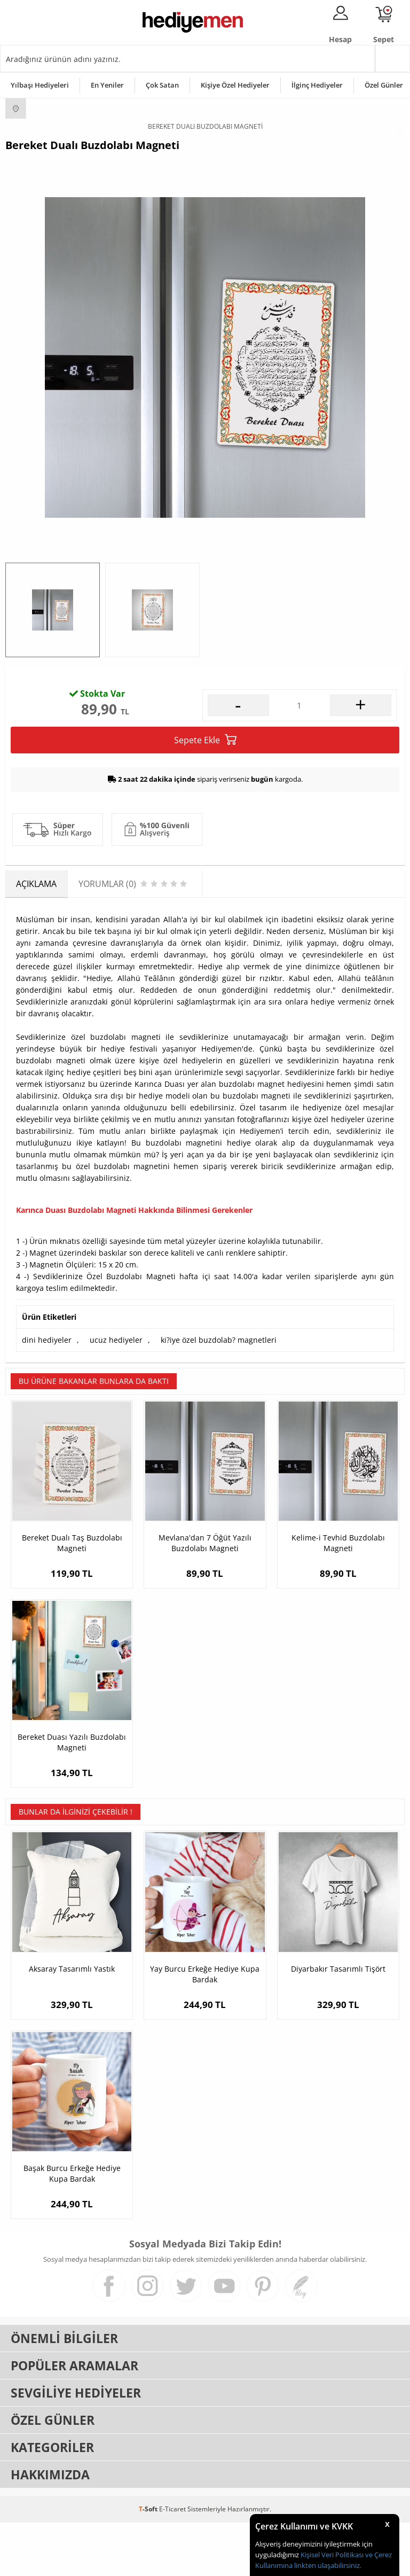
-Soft (149, 2562)
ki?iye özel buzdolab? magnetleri (219, 1393)
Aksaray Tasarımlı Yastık (72, 2022)
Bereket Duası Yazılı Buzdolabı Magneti (72, 1796)
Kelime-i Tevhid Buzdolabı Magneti (338, 1596)
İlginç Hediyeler (317, 85)
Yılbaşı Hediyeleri (40, 85)
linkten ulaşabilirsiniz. (327, 2565)
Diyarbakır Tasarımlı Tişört (338, 2022)
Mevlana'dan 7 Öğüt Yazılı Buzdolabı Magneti (205, 1596)
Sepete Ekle (205, 794)
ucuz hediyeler (116, 1393)
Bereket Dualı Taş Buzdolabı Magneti (72, 1596)
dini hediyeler (47, 1393)
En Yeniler (107, 85)
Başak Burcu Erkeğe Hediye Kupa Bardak (72, 2227)
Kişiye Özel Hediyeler (235, 85)
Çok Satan (162, 85)
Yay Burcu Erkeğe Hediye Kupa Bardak (204, 2027)
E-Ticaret (172, 2562)
